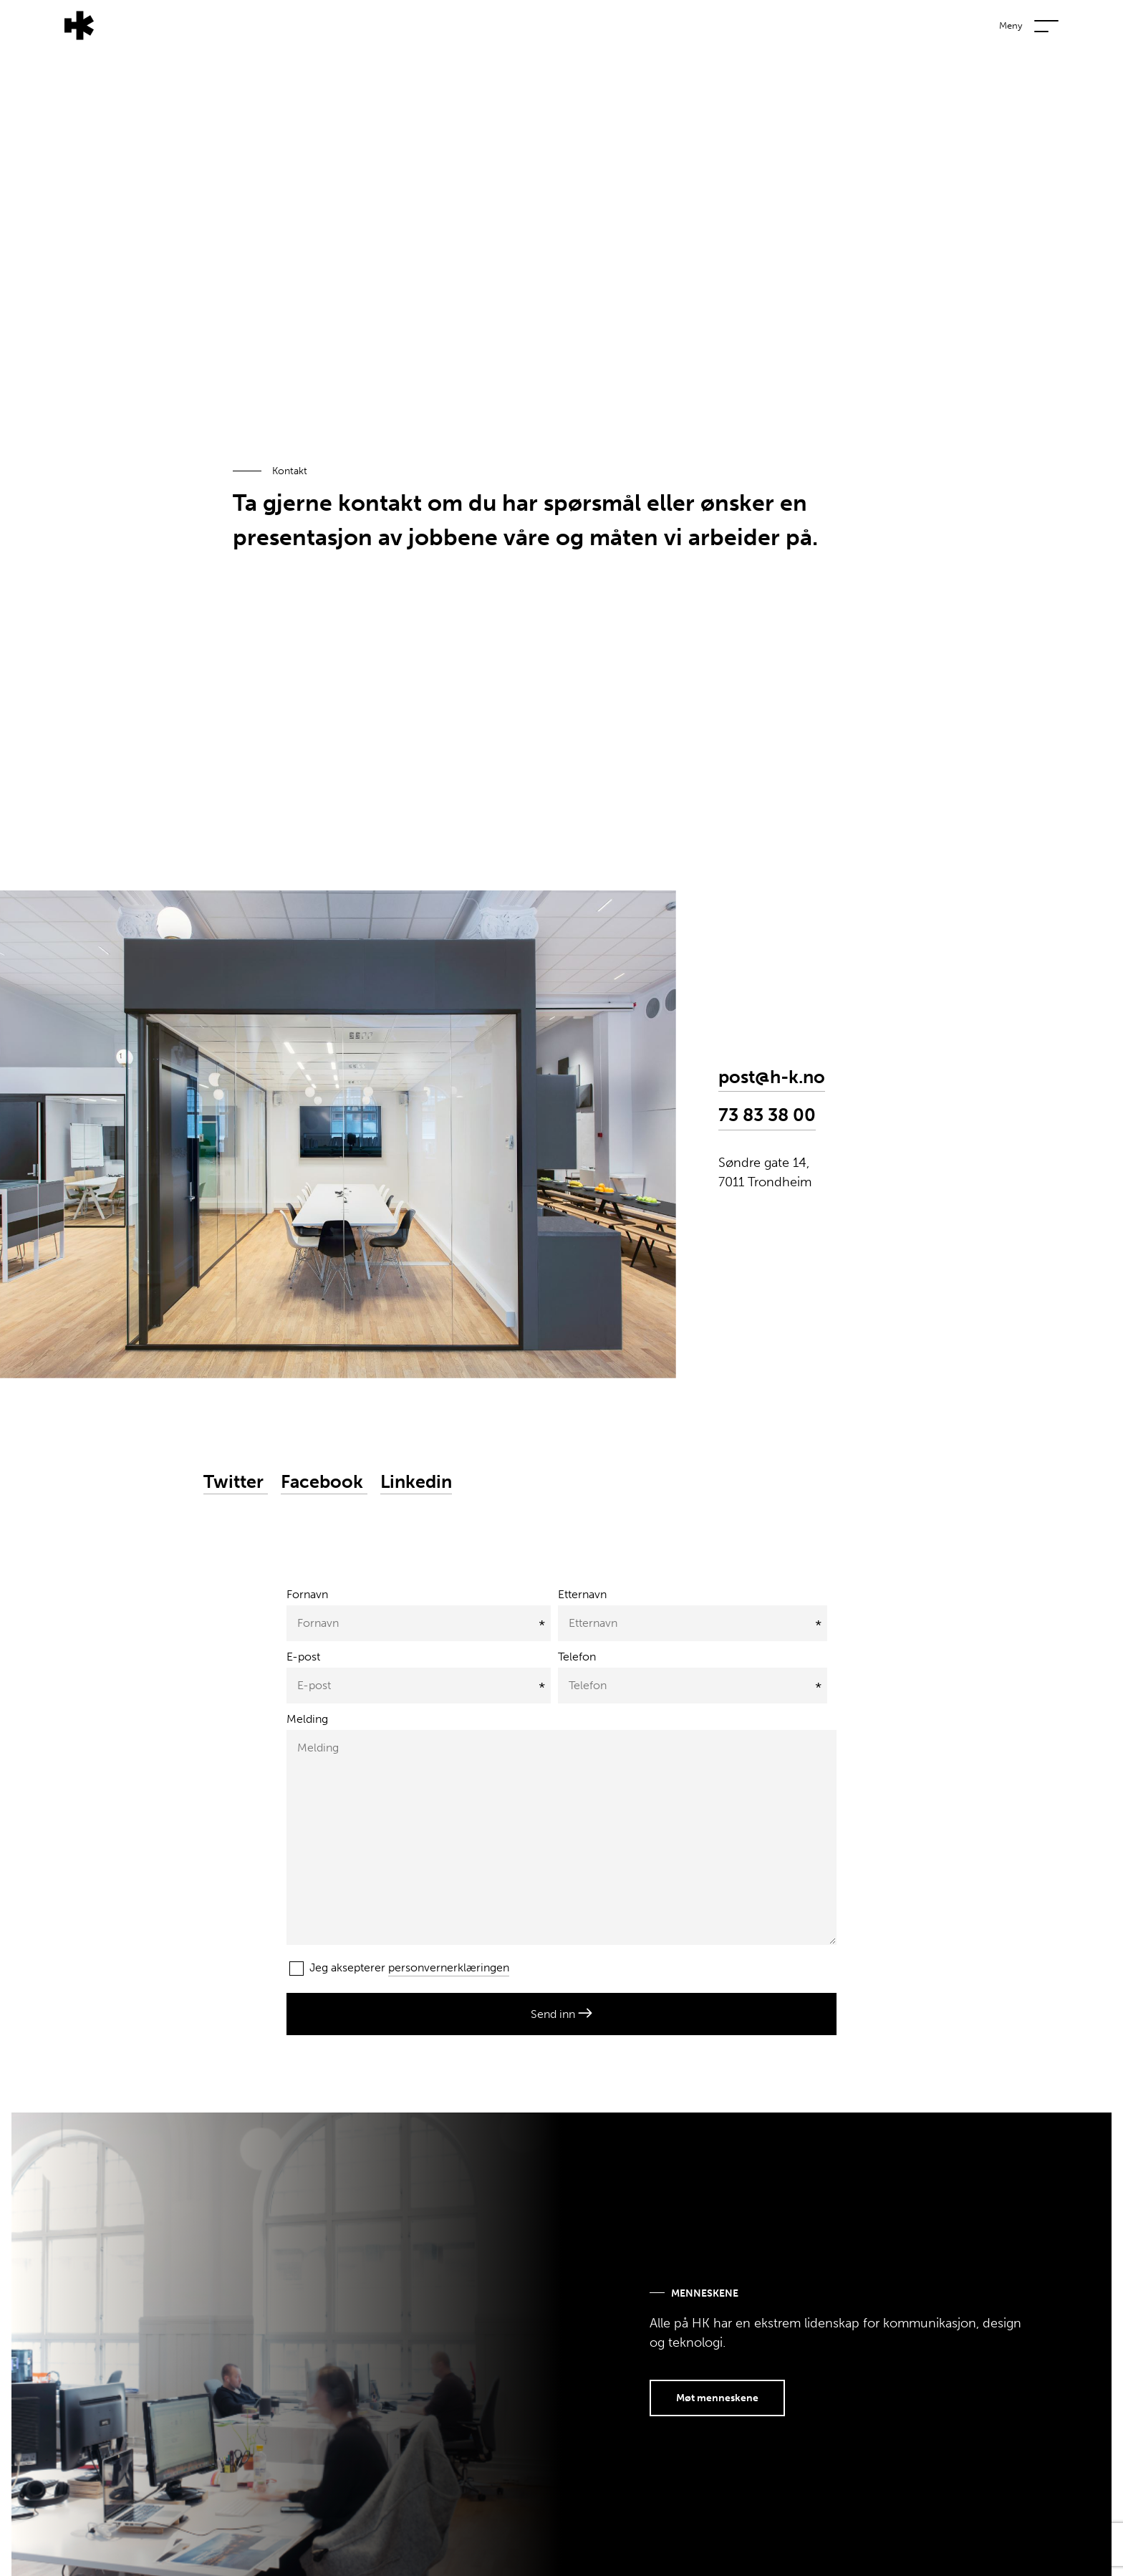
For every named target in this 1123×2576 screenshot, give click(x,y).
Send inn (561, 2014)
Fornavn (307, 1594)
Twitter (235, 1482)
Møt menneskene (717, 2398)
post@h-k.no (771, 1077)
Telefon (577, 1656)
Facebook (324, 1482)
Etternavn (582, 1594)
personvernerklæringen (448, 1967)
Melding (307, 1719)
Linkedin (416, 1482)
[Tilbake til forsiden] (47, 23)
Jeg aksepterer (399, 1968)
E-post (303, 1656)
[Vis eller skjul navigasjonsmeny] (1073, 22)
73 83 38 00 (767, 1115)
